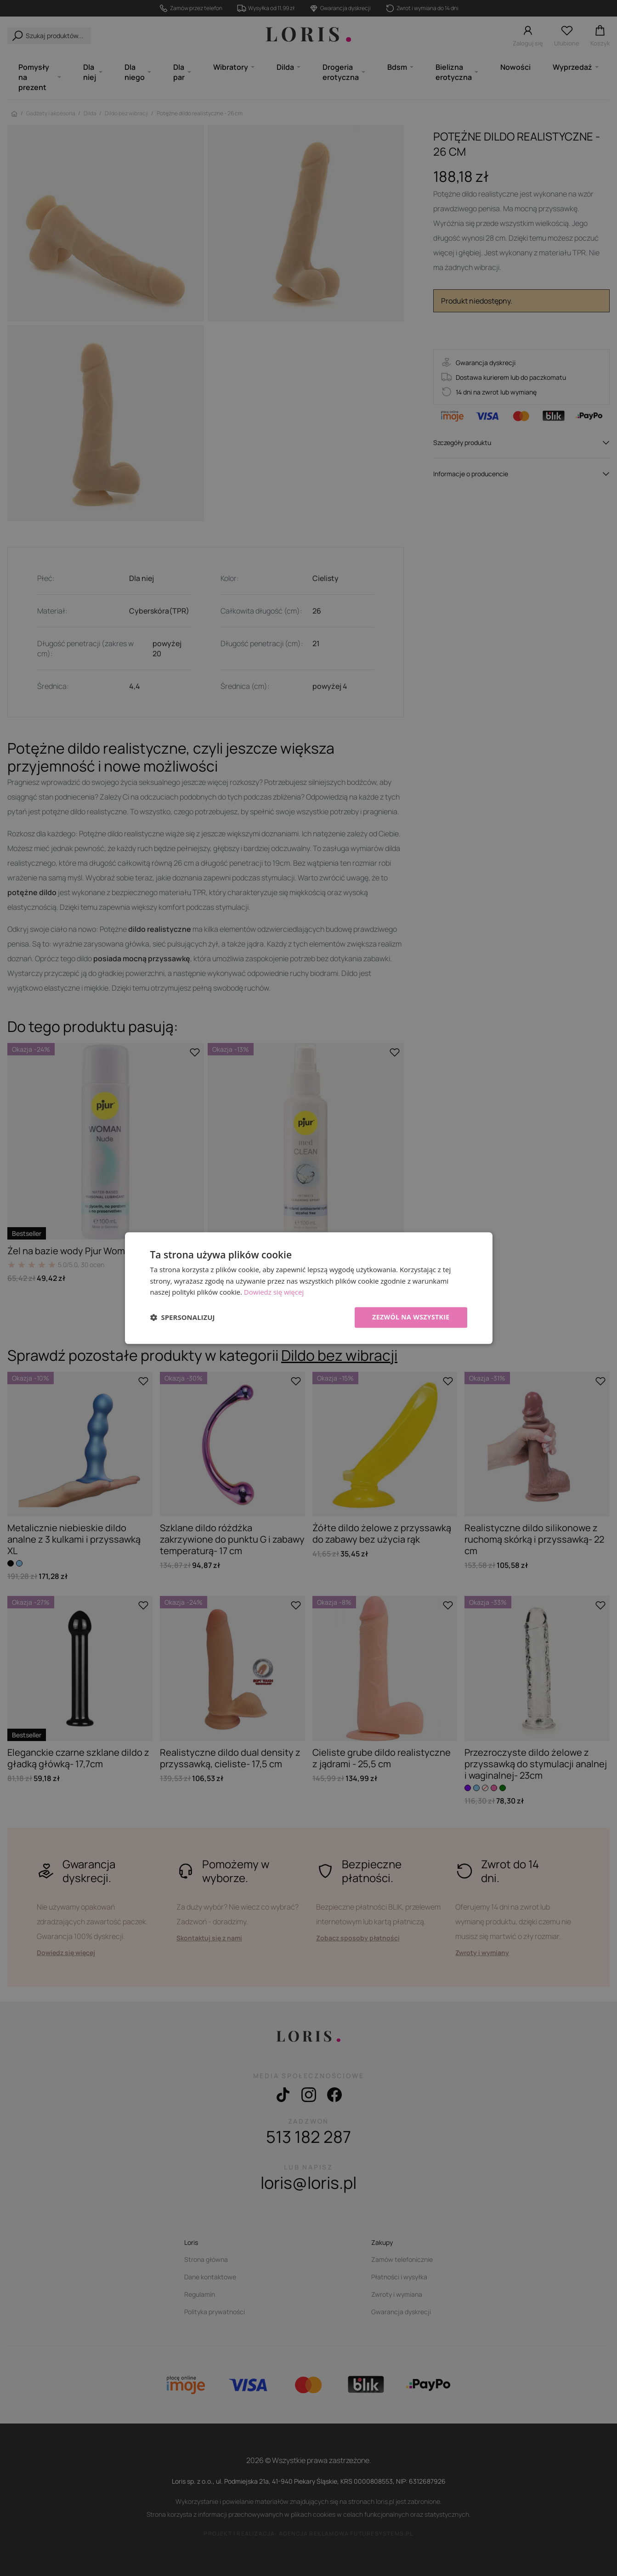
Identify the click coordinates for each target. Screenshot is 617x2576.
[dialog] (308, 1288)
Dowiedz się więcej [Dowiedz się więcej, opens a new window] (274, 1292)
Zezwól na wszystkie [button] (410, 1317)
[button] (182, 1317)
